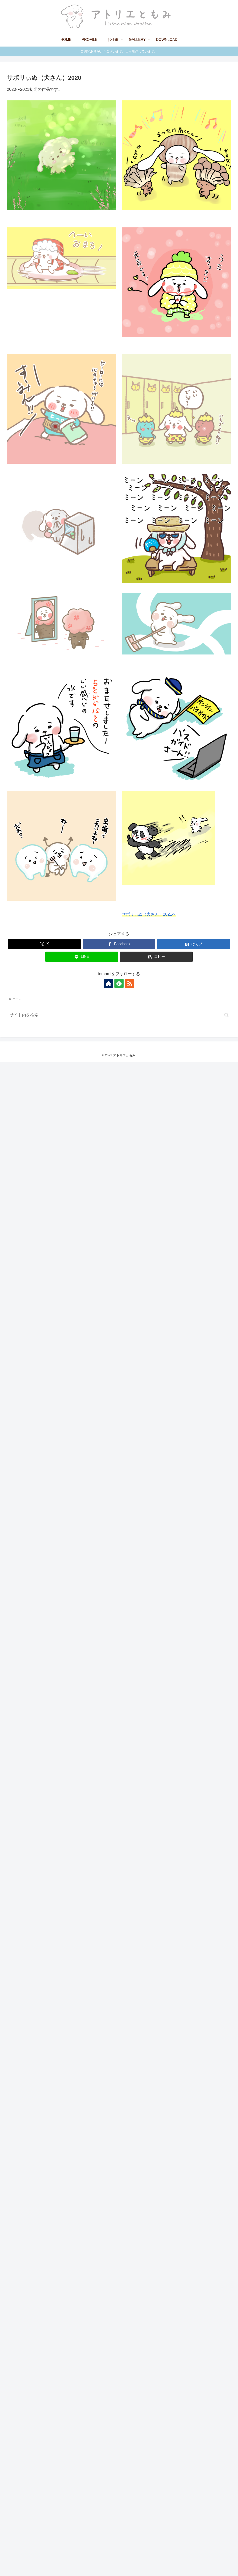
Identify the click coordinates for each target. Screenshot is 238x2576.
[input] (119, 1015)
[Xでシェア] (44, 944)
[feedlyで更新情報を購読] (119, 983)
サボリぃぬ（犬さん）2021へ (149, 914)
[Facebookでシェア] (119, 944)
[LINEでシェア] (81, 957)
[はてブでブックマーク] (193, 944)
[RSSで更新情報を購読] (129, 983)
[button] (156, 957)
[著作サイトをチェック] (108, 983)
